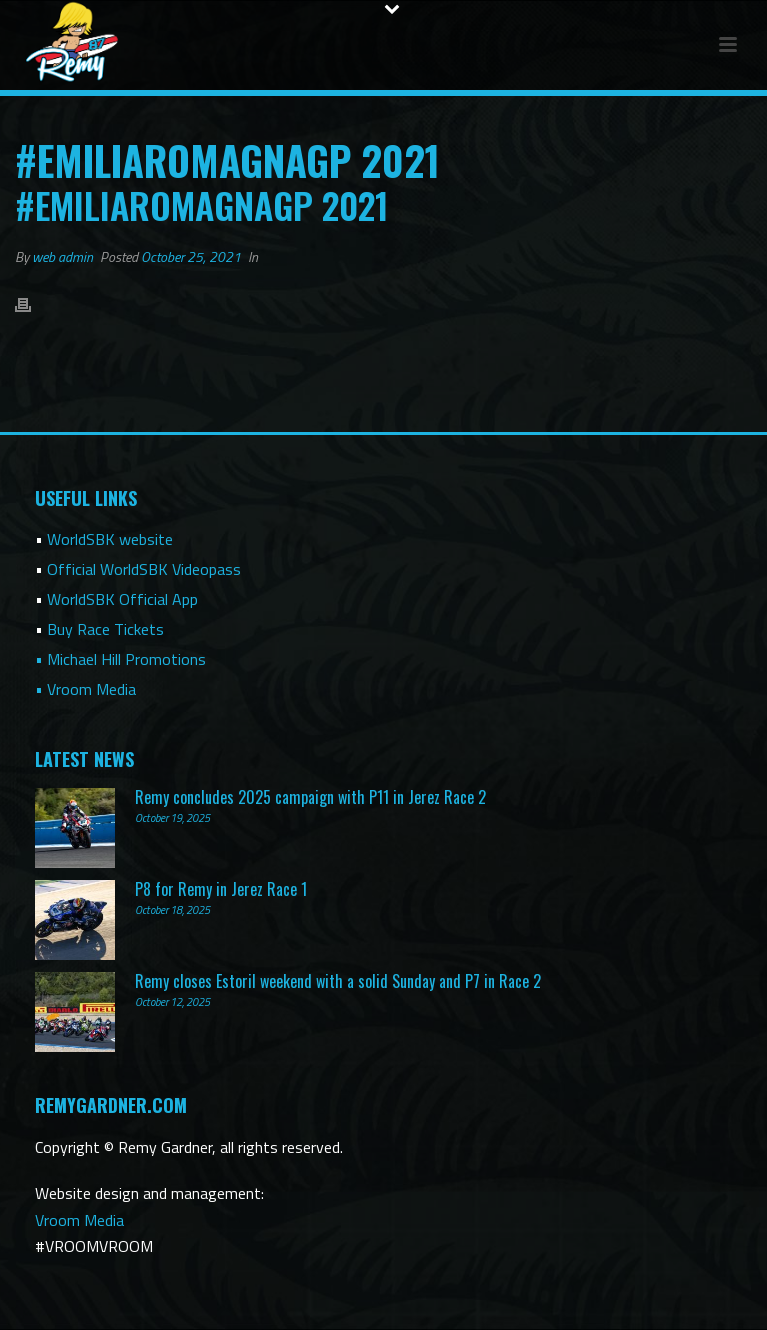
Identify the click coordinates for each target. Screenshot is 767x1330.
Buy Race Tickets (105, 629)
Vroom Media (79, 1220)
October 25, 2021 (191, 256)
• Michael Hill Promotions (120, 659)
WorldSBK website (110, 539)
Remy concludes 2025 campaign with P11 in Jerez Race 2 (310, 797)
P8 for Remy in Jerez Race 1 (221, 889)
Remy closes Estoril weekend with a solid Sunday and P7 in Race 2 (338, 981)
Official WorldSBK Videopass (144, 569)
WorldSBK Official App (122, 599)
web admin (62, 256)
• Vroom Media (85, 689)
